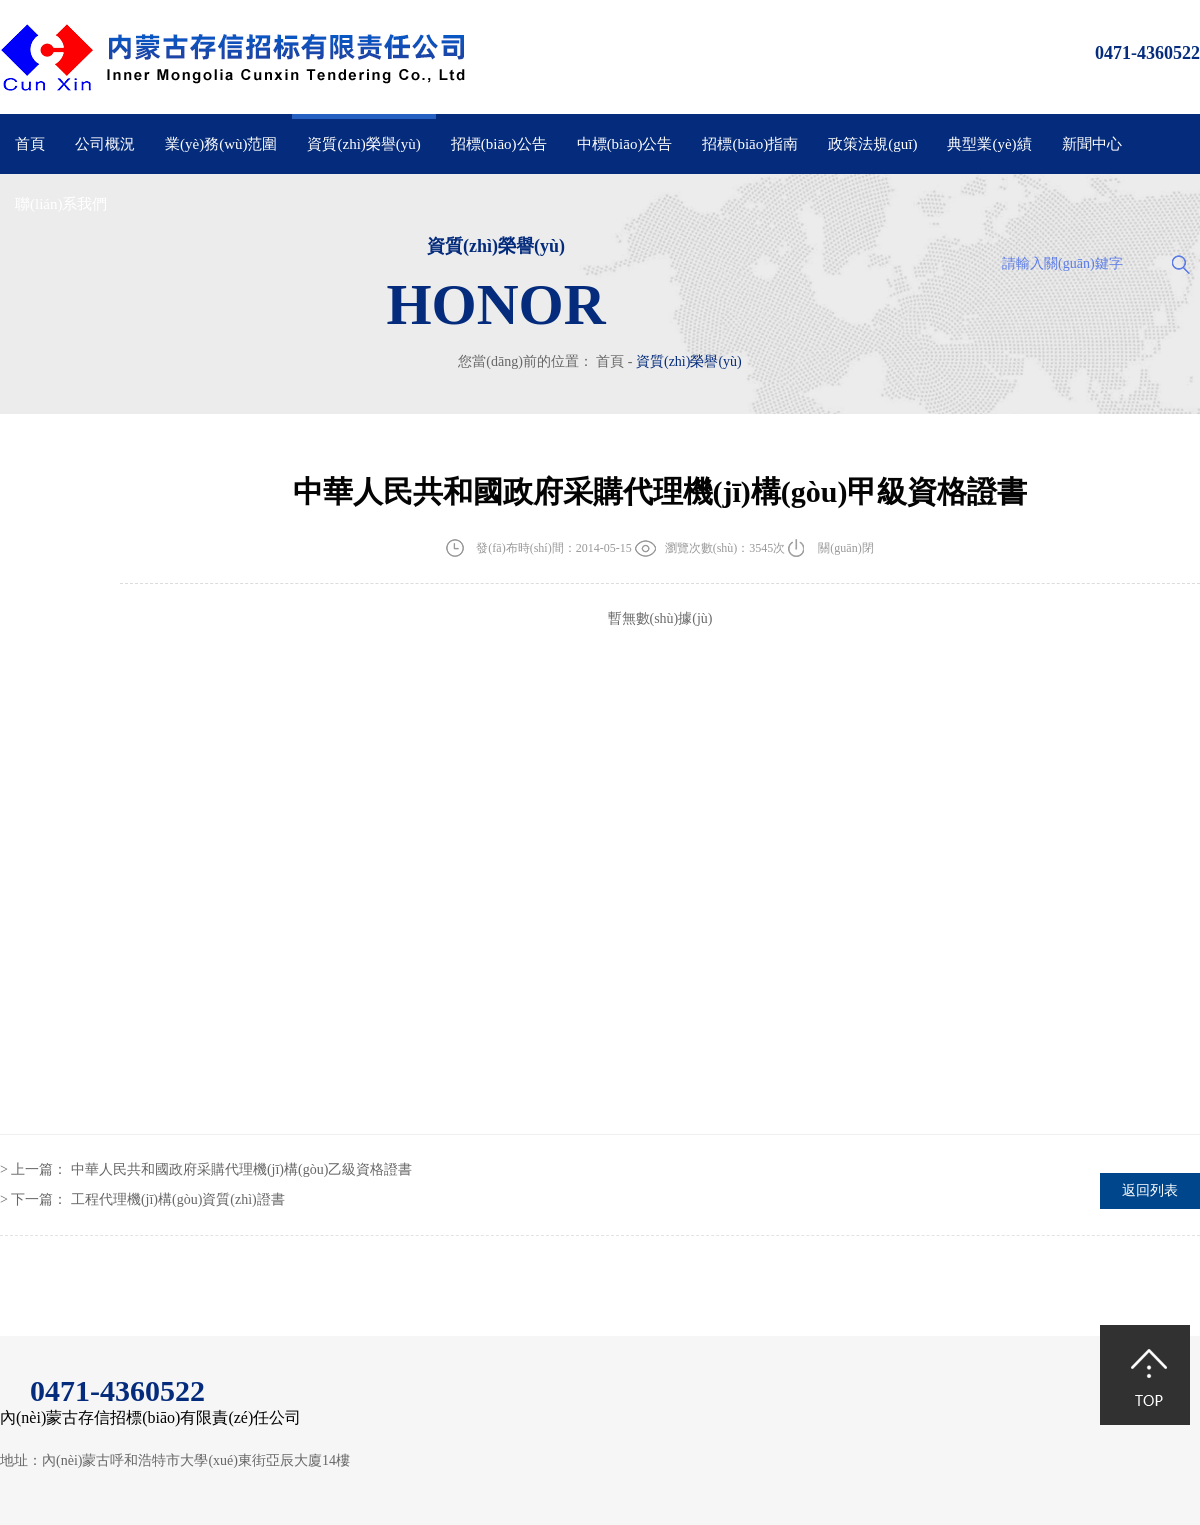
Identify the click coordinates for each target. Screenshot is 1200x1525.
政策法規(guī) (872, 144)
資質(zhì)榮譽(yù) (363, 144)
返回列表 (1150, 1190)
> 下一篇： (142, 1199)
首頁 (30, 144)
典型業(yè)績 (989, 144)
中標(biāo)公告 (625, 144)
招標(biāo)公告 (499, 144)
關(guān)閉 (845, 548)
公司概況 (105, 144)
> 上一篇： (206, 1169)
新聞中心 (1092, 144)
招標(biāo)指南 (750, 144)
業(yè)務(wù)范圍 (221, 144)
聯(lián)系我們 (61, 204)
